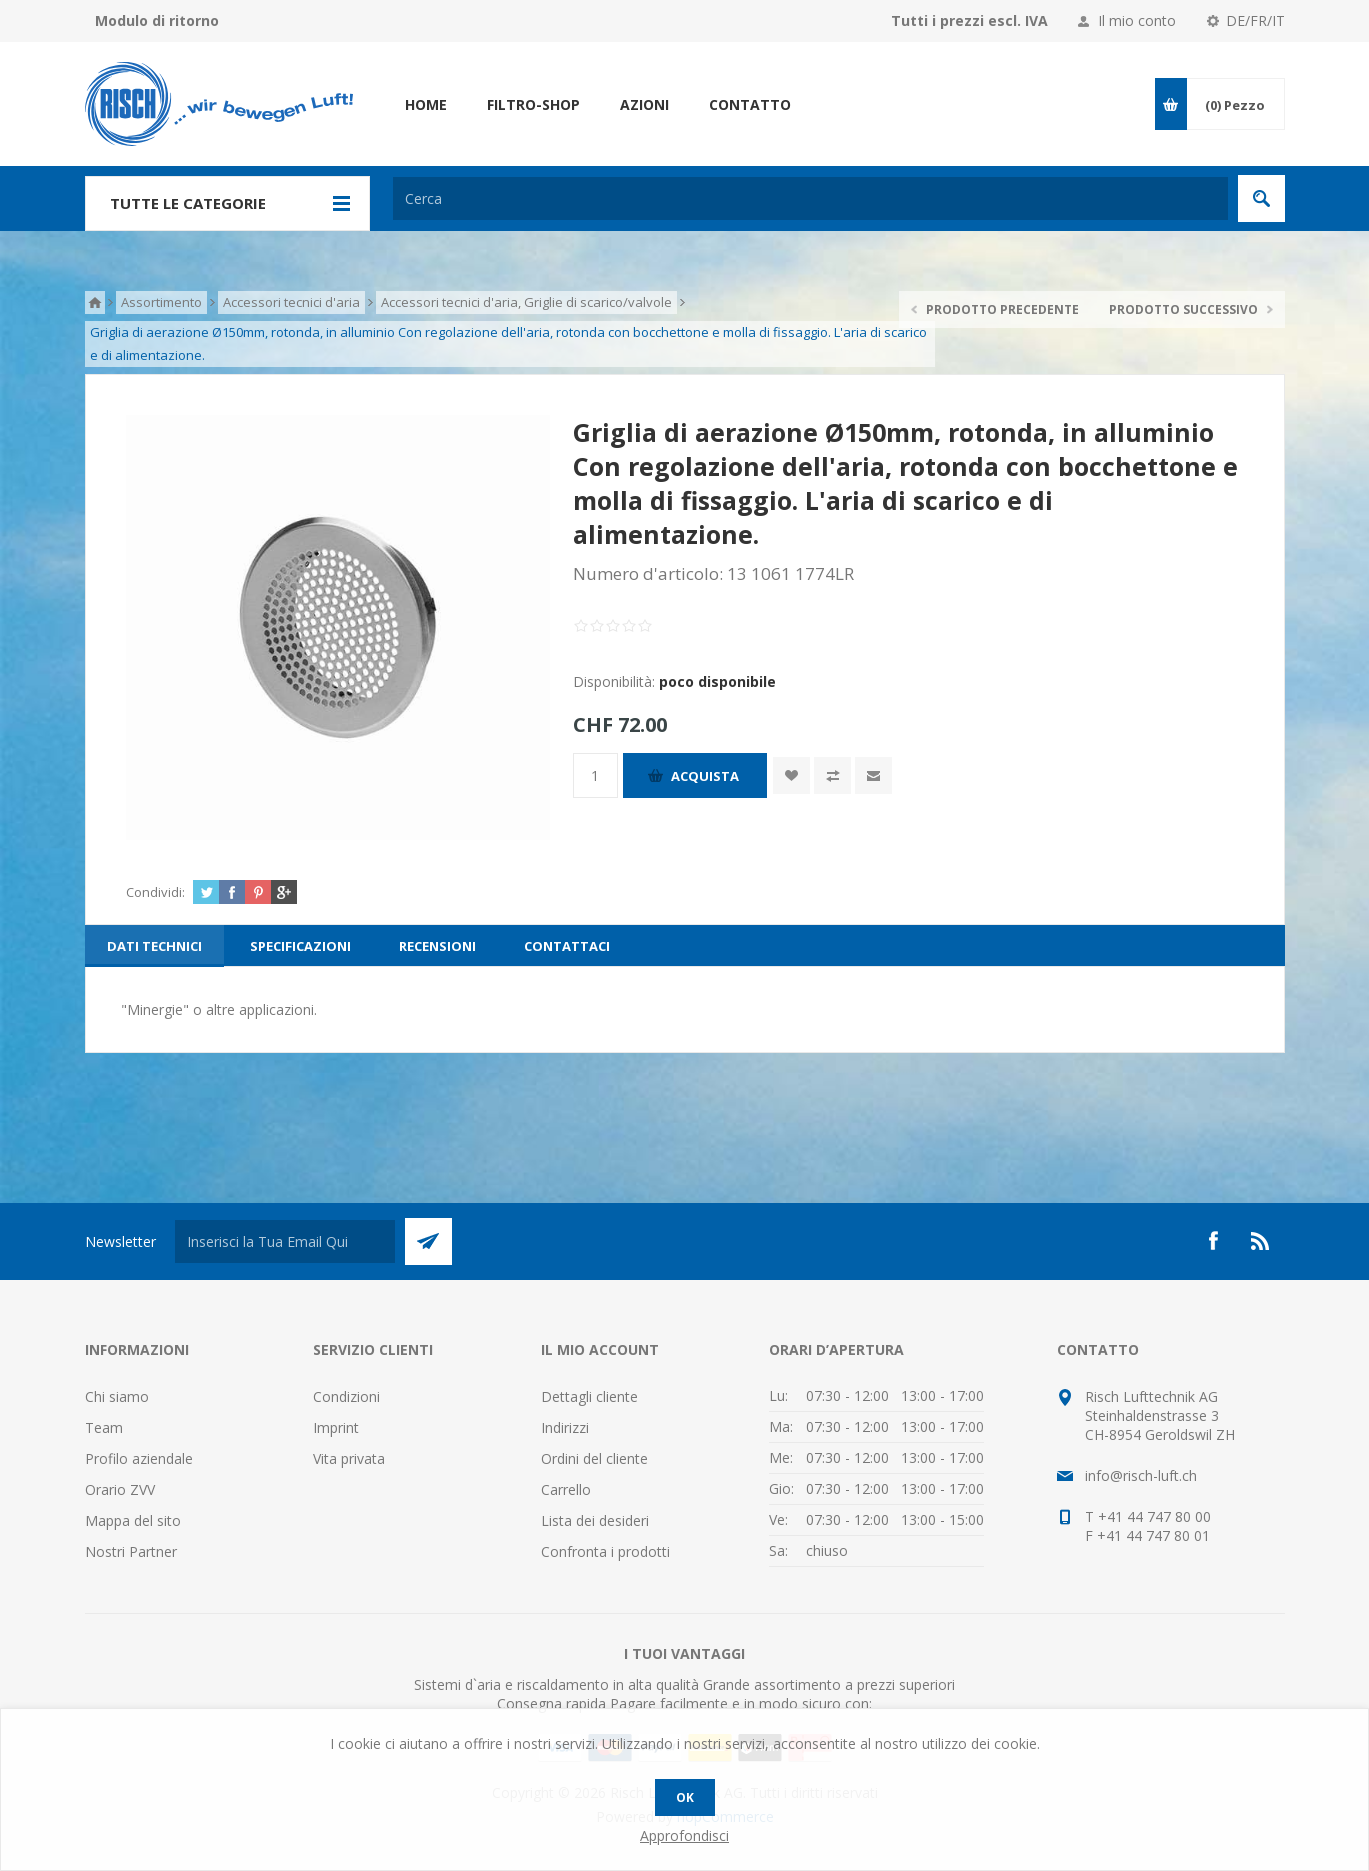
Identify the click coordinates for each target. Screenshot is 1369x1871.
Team (104, 1427)
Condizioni (346, 1396)
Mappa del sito (133, 1520)
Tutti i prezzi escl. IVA (969, 20)
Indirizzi (565, 1427)
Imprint (336, 1427)
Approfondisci (684, 1835)
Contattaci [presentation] (567, 946)
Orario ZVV (120, 1489)
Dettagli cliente (589, 1396)
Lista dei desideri (595, 1520)
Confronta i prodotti (605, 1551)
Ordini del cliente (594, 1458)
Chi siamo (117, 1396)
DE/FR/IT (1255, 20)
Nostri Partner (131, 1551)
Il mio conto (1137, 20)
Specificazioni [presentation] (300, 946)
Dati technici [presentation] (154, 946)
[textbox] (810, 198)
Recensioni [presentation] (437, 946)
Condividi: (155, 892)
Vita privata (349, 1458)
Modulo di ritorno (157, 20)
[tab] (154, 946)
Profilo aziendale (139, 1458)
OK (685, 1797)
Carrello (566, 1489)
